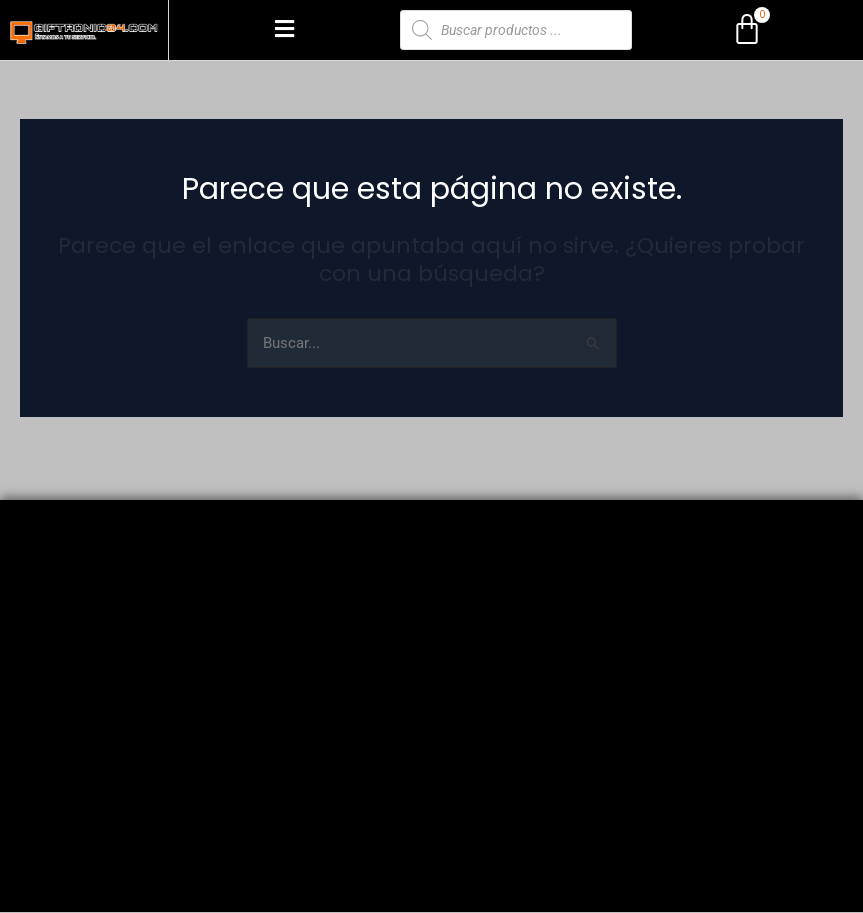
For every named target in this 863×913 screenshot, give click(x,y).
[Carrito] (747, 30)
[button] (284, 30)
